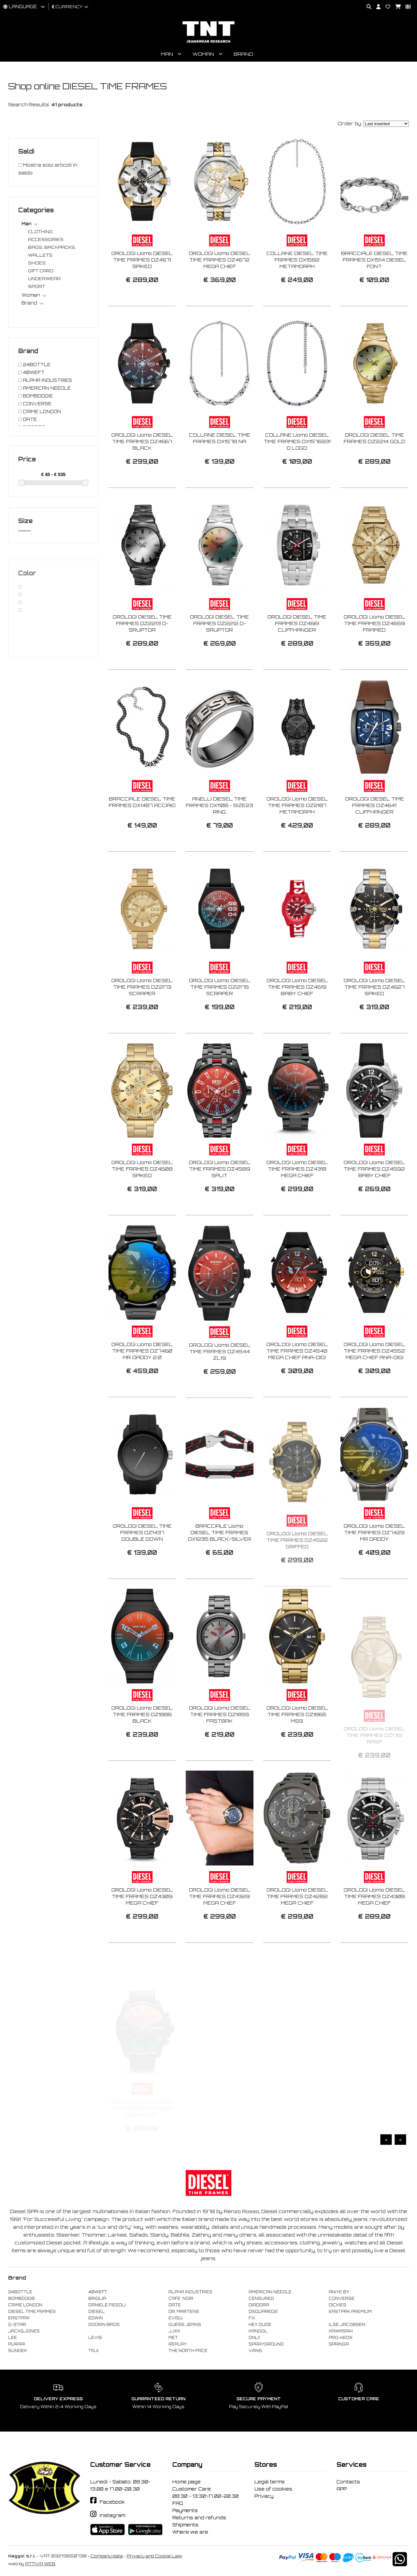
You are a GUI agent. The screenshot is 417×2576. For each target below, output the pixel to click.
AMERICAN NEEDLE (270, 2292)
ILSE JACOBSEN (347, 2324)
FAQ (177, 2503)
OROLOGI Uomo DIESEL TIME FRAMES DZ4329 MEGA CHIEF (219, 1926)
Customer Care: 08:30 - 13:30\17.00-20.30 (205, 2492)
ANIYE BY (339, 2292)
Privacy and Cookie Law (154, 2556)
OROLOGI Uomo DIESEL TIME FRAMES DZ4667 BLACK (142, 472)
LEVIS (95, 2337)
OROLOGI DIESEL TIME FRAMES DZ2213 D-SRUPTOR (142, 654)
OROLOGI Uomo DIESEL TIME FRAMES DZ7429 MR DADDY (374, 1563)
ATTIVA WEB (40, 2563)
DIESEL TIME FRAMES (32, 2311)
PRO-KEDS (340, 2337)
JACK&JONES (24, 2331)
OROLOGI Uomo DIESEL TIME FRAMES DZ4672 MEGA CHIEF (219, 259)
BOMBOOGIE (21, 2298)
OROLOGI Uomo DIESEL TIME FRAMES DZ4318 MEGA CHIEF (297, 1199)
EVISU (175, 2318)
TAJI (93, 2350)
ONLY (254, 2337)
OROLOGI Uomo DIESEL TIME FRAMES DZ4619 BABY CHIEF (297, 1017)
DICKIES (337, 2305)
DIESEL (96, 2311)
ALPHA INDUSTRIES (190, 2292)
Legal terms (269, 2481)
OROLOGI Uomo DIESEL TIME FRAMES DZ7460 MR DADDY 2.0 (142, 1381)
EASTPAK (19, 2318)
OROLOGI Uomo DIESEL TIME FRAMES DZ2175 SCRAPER (219, 1017)
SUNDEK (17, 2350)
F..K (252, 2318)
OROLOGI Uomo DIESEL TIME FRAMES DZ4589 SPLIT (219, 1199)
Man (167, 54)
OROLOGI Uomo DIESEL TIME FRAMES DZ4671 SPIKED (142, 259)
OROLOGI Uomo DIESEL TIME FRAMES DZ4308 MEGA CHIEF (374, 1926)
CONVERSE (341, 2298)
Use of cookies (273, 2489)
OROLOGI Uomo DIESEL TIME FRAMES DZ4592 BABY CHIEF (374, 1199)
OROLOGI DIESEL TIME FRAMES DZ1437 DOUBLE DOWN (142, 1563)
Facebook (112, 2502)
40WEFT (97, 2292)
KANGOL (258, 2331)
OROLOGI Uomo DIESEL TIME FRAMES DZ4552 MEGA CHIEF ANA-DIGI (374, 1381)
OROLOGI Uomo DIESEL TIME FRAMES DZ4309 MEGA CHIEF (142, 1926)
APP (342, 2489)
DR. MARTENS (183, 2311)
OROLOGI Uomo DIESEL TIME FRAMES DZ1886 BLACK (142, 1745)
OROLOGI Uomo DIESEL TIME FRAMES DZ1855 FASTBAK (219, 1745)
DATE (174, 2305)
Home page (186, 2481)
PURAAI (16, 2344)
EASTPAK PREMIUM (350, 2311)
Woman (203, 54)
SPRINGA (339, 2344)
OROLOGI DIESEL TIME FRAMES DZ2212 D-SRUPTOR (219, 654)
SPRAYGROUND (266, 2344)
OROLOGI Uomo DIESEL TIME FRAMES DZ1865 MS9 (297, 1745)
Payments (185, 2510)
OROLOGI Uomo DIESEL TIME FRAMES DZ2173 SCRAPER (142, 1017)
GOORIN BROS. (104, 2324)
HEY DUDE (260, 2324)
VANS (255, 2350)
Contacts (348, 2481)
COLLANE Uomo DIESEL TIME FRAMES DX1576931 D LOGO (297, 472)
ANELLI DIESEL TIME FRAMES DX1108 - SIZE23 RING (219, 835)
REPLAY (177, 2344)
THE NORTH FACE (188, 2350)
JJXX (174, 2331)
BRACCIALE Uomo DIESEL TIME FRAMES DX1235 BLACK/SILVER (219, 1563)
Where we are (190, 2532)
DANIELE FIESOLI (107, 2305)
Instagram (112, 2515)
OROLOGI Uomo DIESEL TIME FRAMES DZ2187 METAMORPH (297, 835)
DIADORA (259, 2305)
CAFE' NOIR (180, 2298)
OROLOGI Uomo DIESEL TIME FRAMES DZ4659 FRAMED (374, 654)
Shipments (185, 2524)
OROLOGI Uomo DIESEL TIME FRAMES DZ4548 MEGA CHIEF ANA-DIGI (297, 1381)
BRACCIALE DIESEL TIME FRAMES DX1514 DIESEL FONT (374, 259)
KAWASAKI (341, 2331)
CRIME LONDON (25, 2305)
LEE (12, 2337)
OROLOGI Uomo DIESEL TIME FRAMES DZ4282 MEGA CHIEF (297, 1926)
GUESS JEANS (184, 2324)
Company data (107, 2556)
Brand (243, 54)
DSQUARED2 (263, 2311)
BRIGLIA (97, 2298)
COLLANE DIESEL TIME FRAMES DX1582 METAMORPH (297, 259)
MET (173, 2337)
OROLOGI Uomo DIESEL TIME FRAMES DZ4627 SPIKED (374, 1017)
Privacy (264, 2496)
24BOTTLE (20, 2292)
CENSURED (261, 2298)
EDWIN (95, 2318)
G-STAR (17, 2324)
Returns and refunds (199, 2517)
